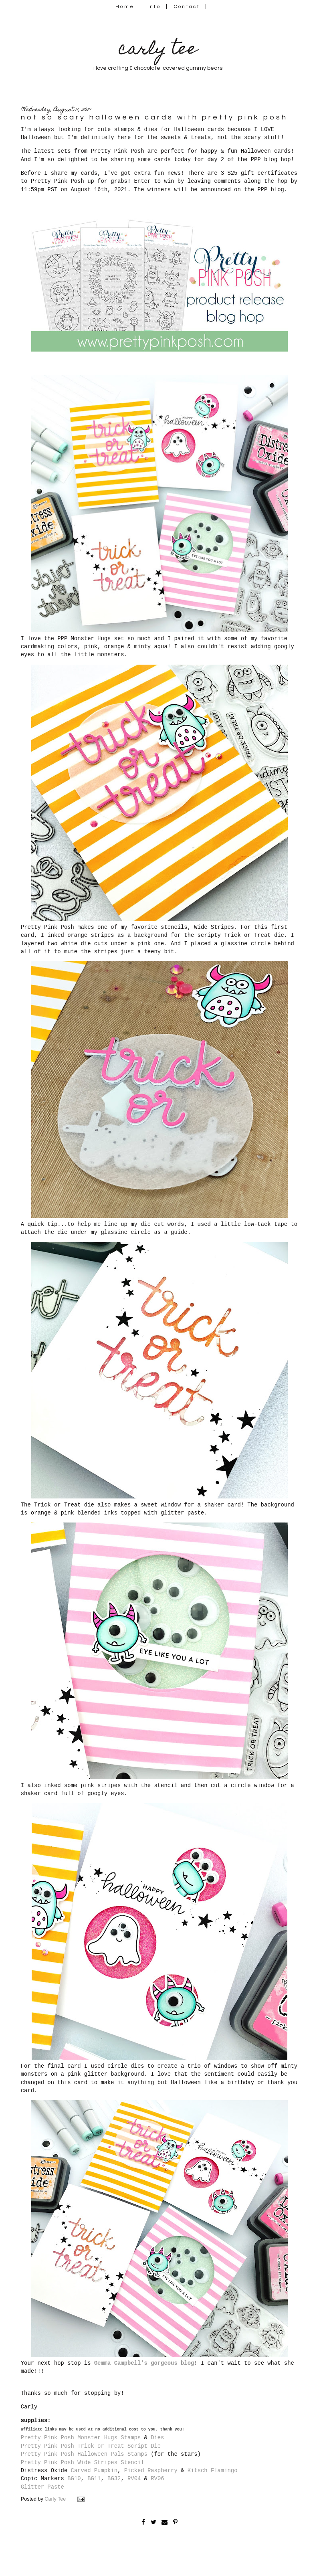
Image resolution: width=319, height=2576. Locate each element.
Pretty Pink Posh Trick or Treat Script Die (91, 2446)
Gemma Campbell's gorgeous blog (144, 2363)
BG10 (74, 2478)
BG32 (114, 2478)
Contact (187, 6)
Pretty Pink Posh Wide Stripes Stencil (82, 2462)
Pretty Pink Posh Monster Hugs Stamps (81, 2437)
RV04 (134, 2478)
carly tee (158, 50)
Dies (157, 2437)
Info (154, 6)
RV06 (157, 2478)
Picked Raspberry (151, 2470)
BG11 (94, 2478)
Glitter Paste (42, 2487)
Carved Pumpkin (94, 2470)
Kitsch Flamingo (213, 2470)
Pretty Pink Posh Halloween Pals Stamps (84, 2454)
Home (124, 6)
